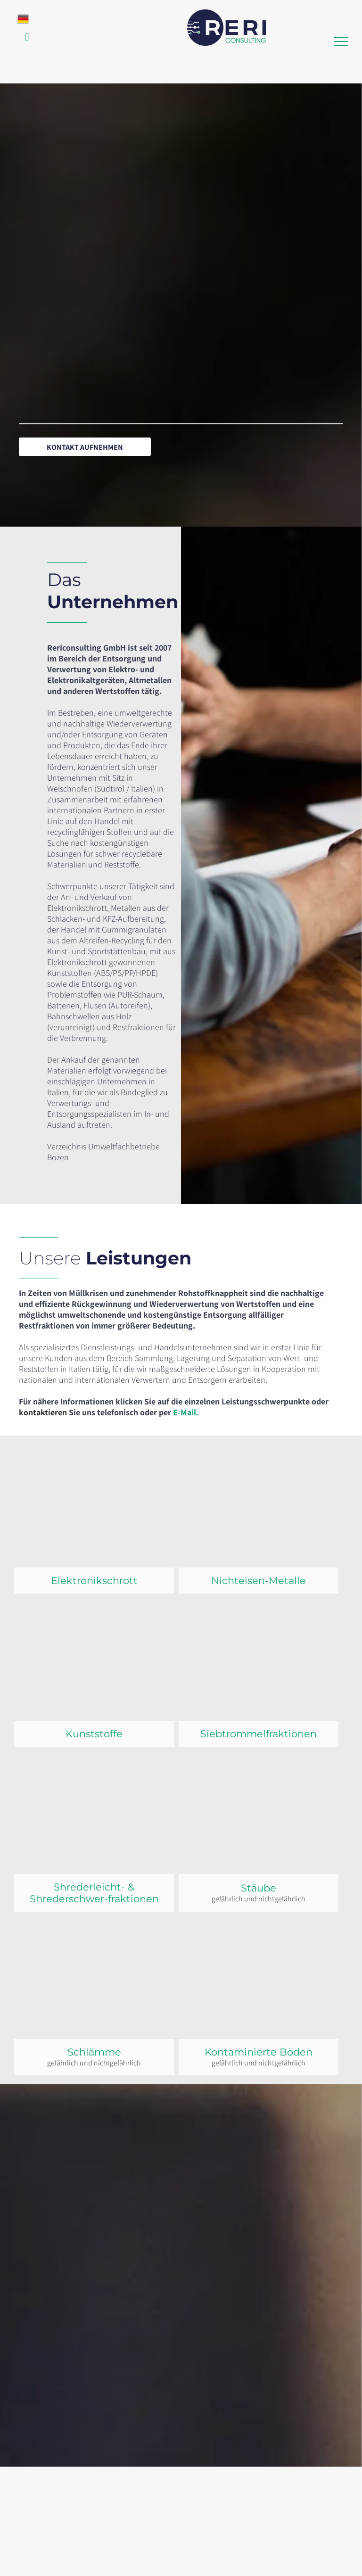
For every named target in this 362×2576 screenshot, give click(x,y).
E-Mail (184, 1412)
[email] (27, 38)
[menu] (341, 41)
